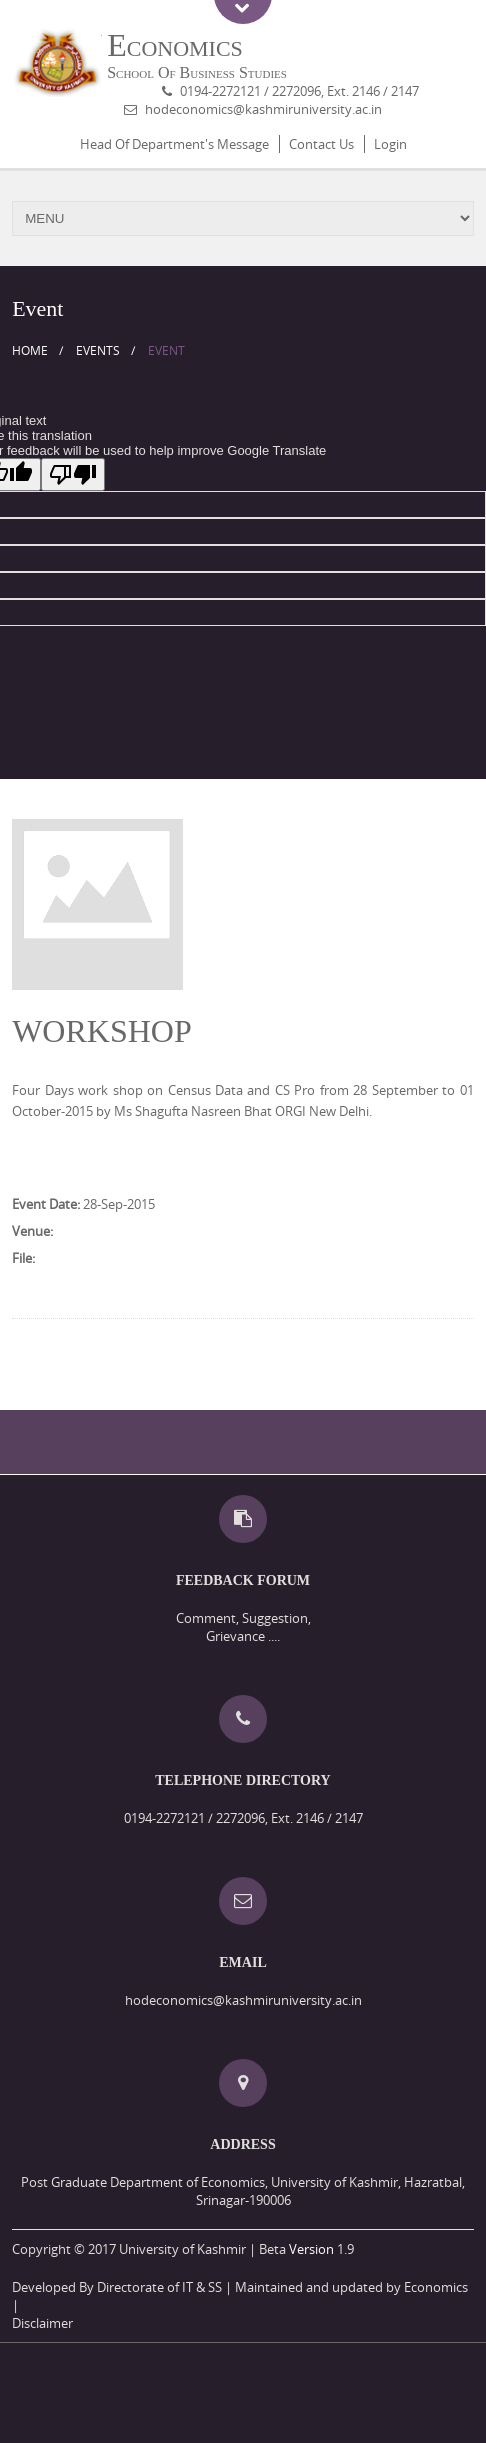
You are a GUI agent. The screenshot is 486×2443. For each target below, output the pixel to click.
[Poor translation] (73, 474)
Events (98, 350)
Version (311, 2249)
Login (390, 144)
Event (166, 350)
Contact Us (321, 144)
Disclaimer (42, 2323)
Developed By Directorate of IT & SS (117, 2287)
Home (30, 350)
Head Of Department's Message (174, 144)
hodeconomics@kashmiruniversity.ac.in (263, 109)
